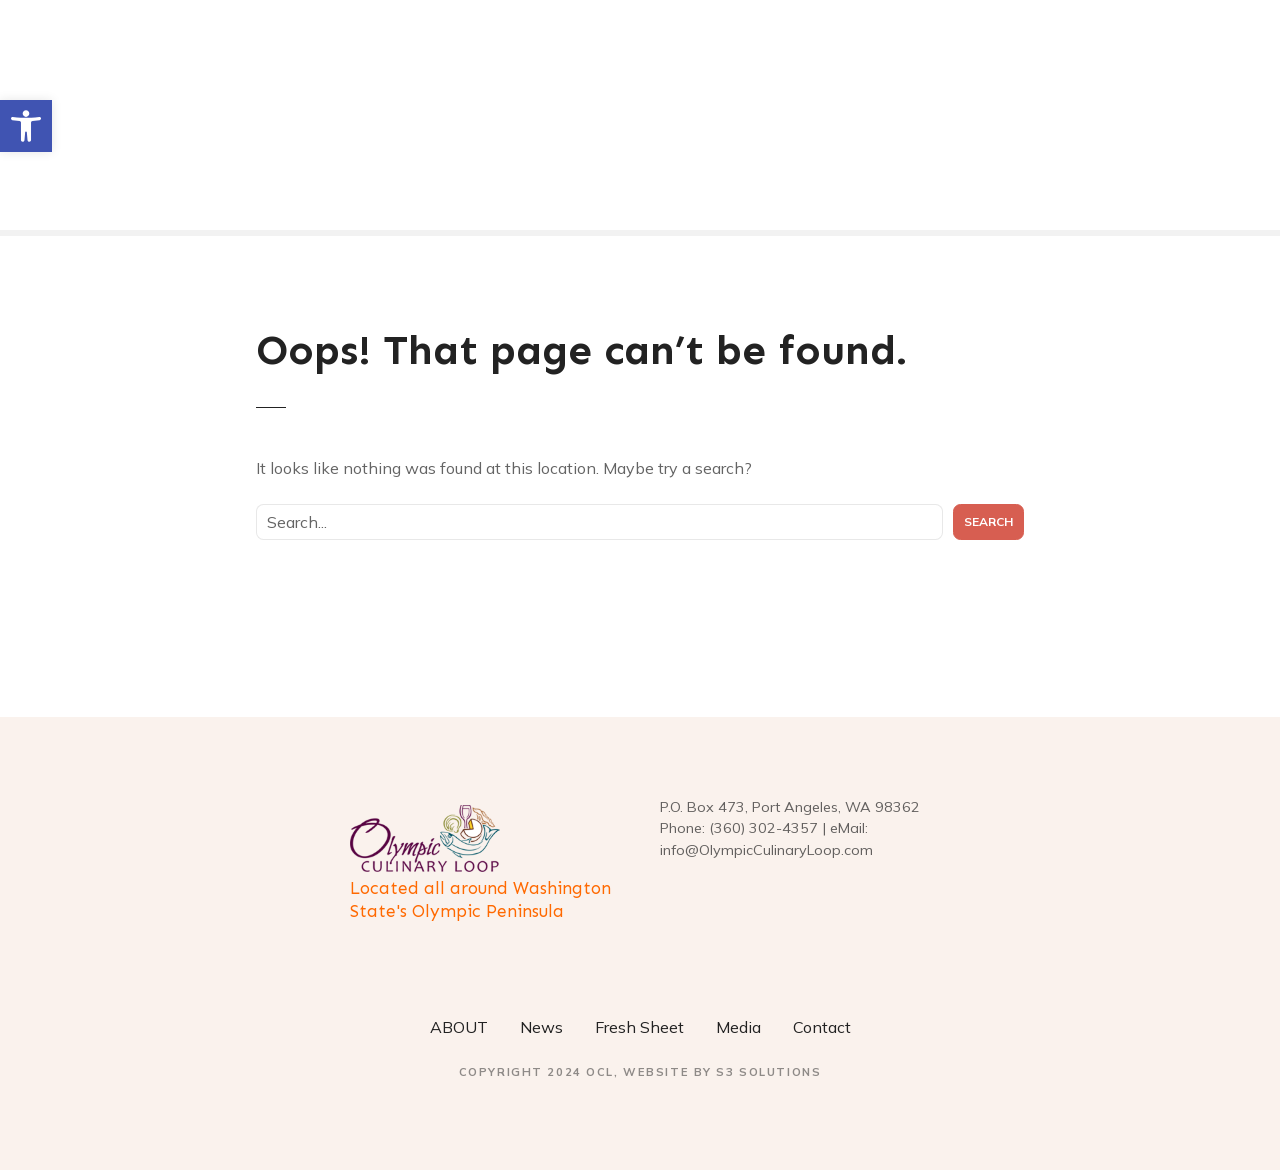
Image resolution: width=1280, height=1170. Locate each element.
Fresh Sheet (639, 1027)
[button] (26, 126)
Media (738, 1027)
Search (988, 521)
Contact (822, 1027)
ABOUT (459, 1027)
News (541, 1027)
